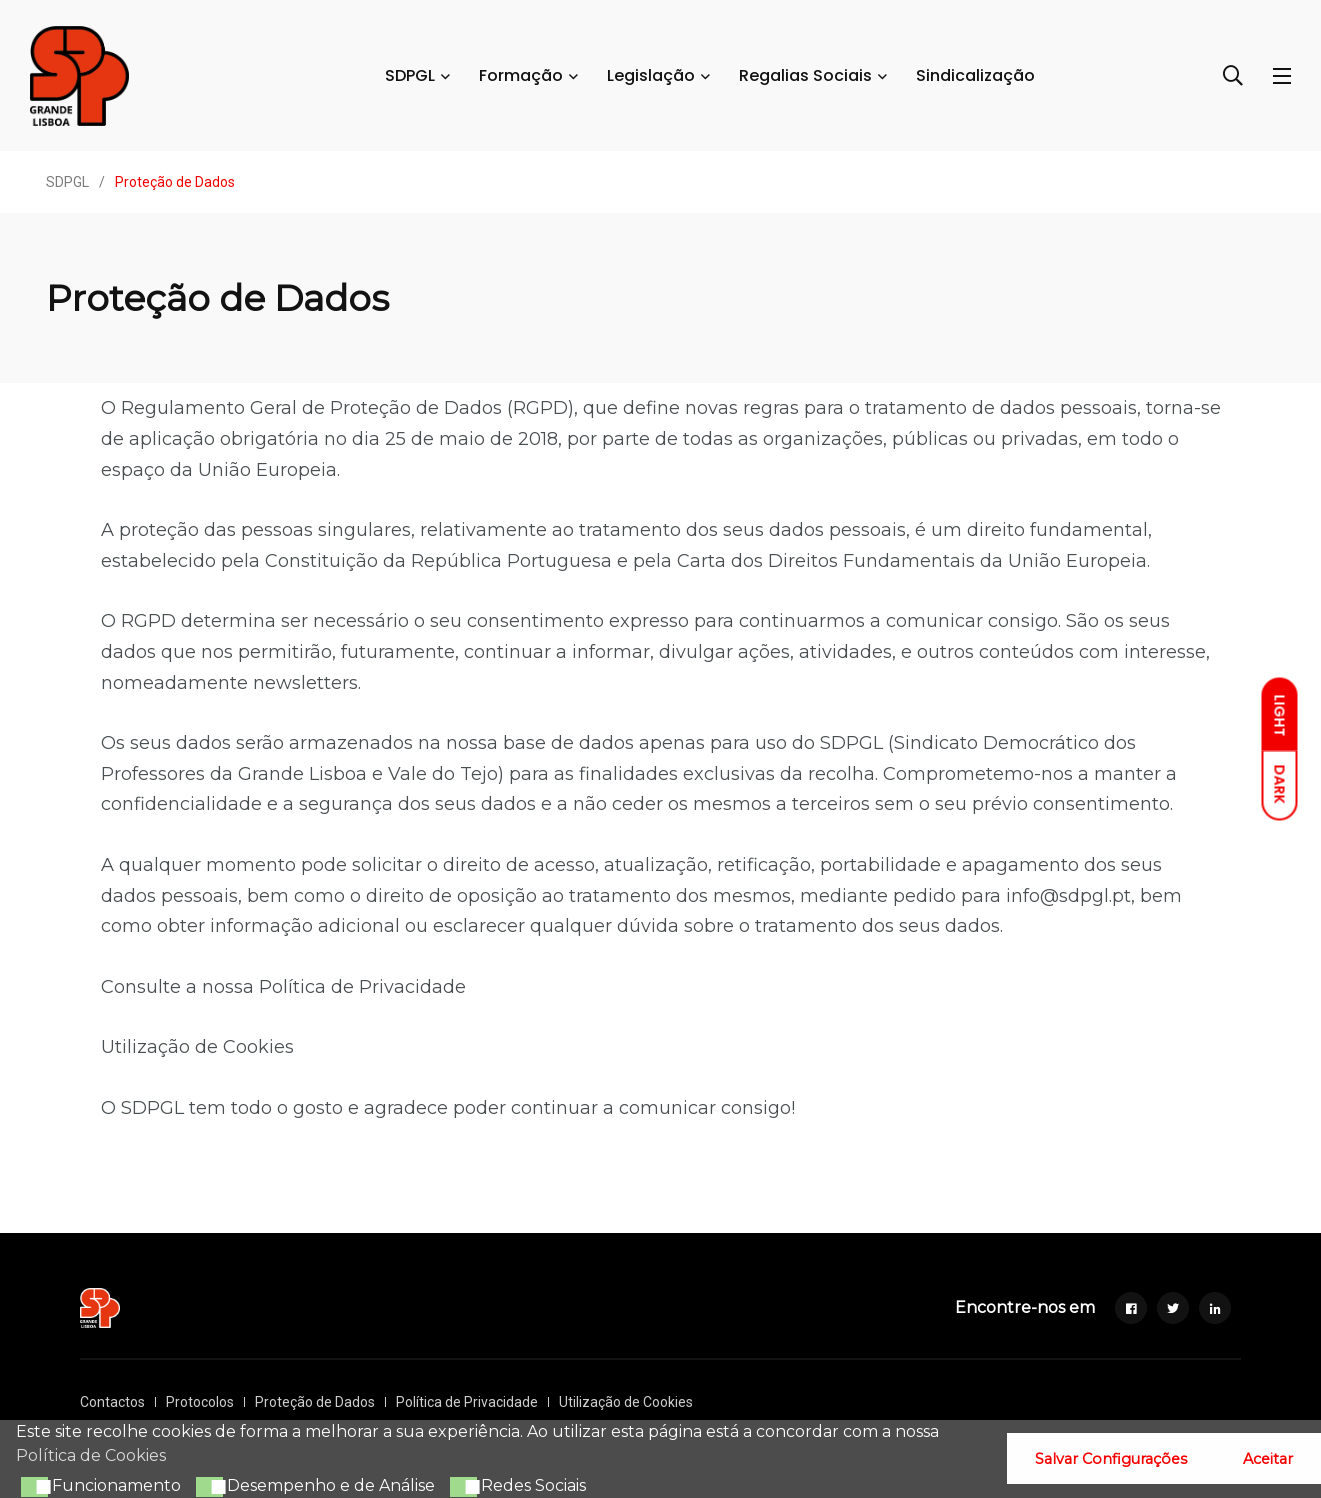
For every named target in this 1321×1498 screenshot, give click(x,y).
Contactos (112, 1402)
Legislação (651, 75)
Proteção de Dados (315, 1402)
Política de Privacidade (362, 987)
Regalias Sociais (805, 75)
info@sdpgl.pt (1068, 896)
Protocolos (200, 1402)
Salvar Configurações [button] (1111, 1459)
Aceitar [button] (1268, 1459)
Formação (521, 75)
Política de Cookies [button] (91, 1455)
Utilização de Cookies (197, 1047)
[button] (32, 1487)
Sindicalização (975, 75)
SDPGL (410, 75)
